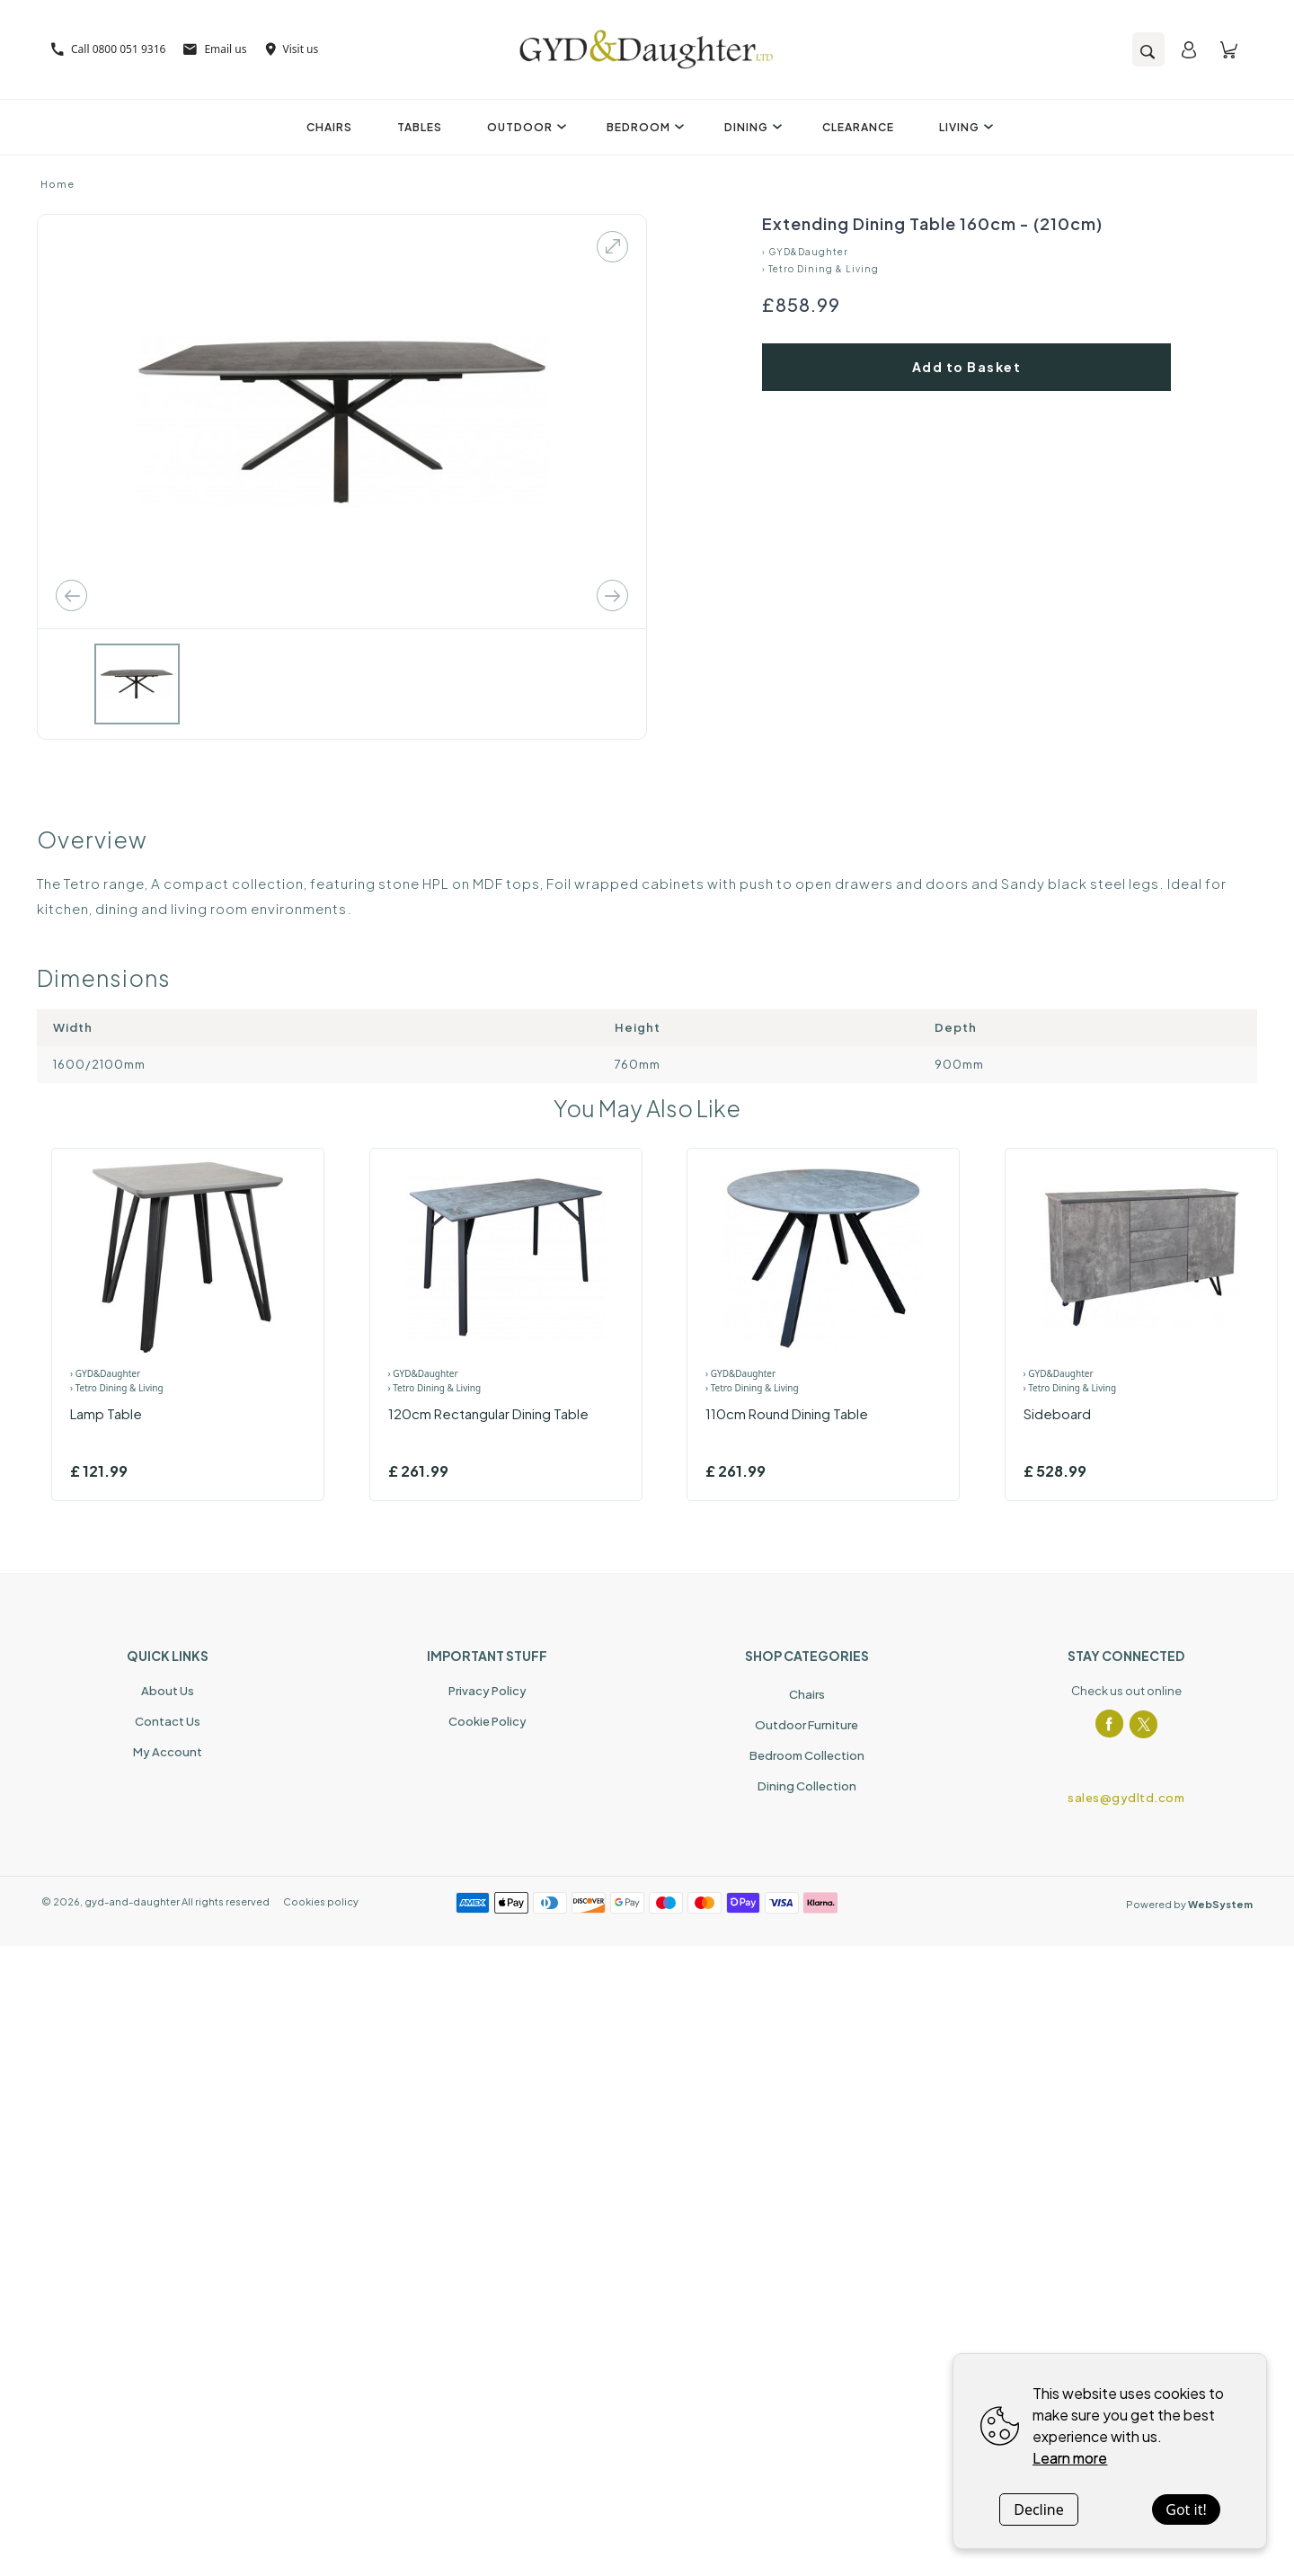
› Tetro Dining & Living (820, 268)
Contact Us (167, 1721)
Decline (1039, 2509)
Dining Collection (807, 1786)
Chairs (329, 127)
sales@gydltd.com (1126, 1797)
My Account (167, 1752)
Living (963, 127)
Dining (750, 127)
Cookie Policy (487, 1721)
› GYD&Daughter (805, 251)
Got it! (1185, 2509)
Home (57, 184)
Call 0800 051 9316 (108, 49)
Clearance (858, 127)
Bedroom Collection (806, 1755)
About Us (167, 1690)
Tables (419, 127)
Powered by (1189, 1904)
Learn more (1070, 2457)
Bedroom (643, 127)
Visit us (292, 49)
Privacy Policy (487, 1690)
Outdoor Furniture (806, 1725)
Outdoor (524, 127)
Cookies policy (321, 1901)
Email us (214, 49)
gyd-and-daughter (132, 1901)
